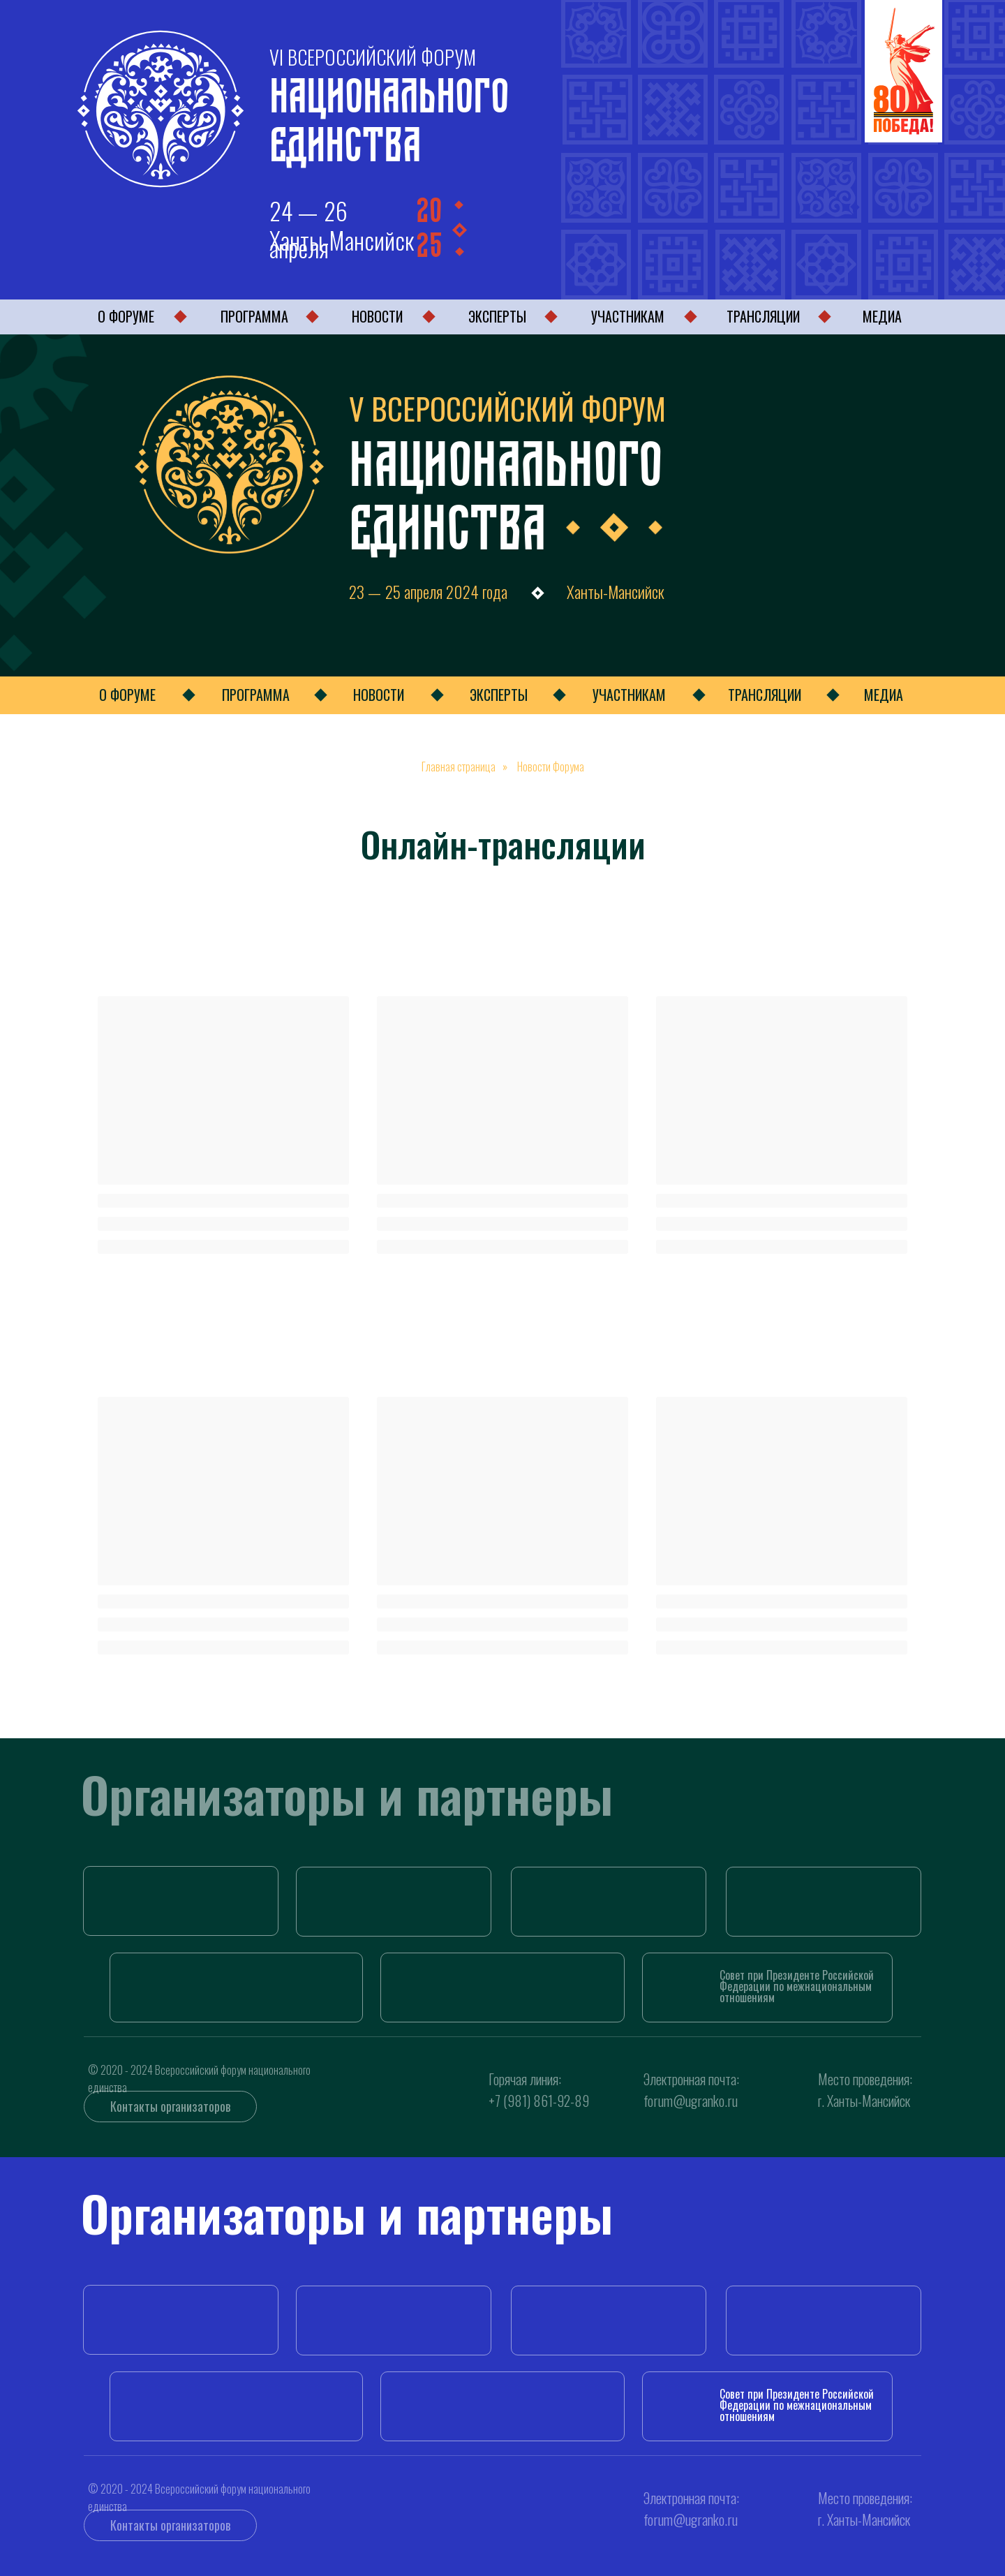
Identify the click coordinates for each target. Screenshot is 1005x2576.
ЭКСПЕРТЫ (497, 316)
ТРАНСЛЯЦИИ (763, 316)
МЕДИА (882, 316)
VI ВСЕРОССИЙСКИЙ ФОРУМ (372, 57)
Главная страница (459, 766)
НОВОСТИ (377, 316)
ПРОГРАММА (254, 316)
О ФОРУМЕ (126, 316)
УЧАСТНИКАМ (627, 316)
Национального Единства (389, 114)
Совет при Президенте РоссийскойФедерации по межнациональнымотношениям (797, 1986)
